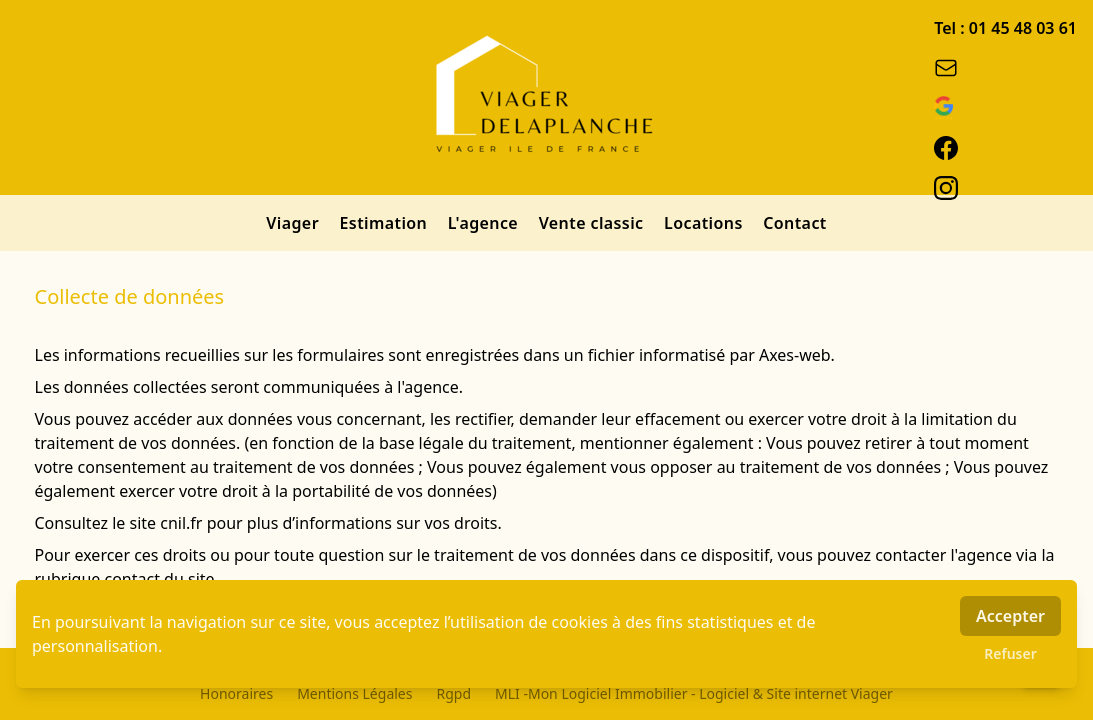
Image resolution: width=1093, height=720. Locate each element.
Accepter (1010, 616)
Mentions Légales (354, 693)
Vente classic (593, 223)
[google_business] (1005, 108)
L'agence (485, 223)
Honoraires (236, 693)
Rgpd (453, 693)
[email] (1005, 68)
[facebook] (1005, 148)
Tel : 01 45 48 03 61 (1005, 28)
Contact (794, 223)
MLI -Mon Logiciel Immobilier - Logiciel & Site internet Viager (694, 693)
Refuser (1010, 653)
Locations (705, 223)
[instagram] (1005, 188)
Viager (294, 223)
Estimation (386, 223)
